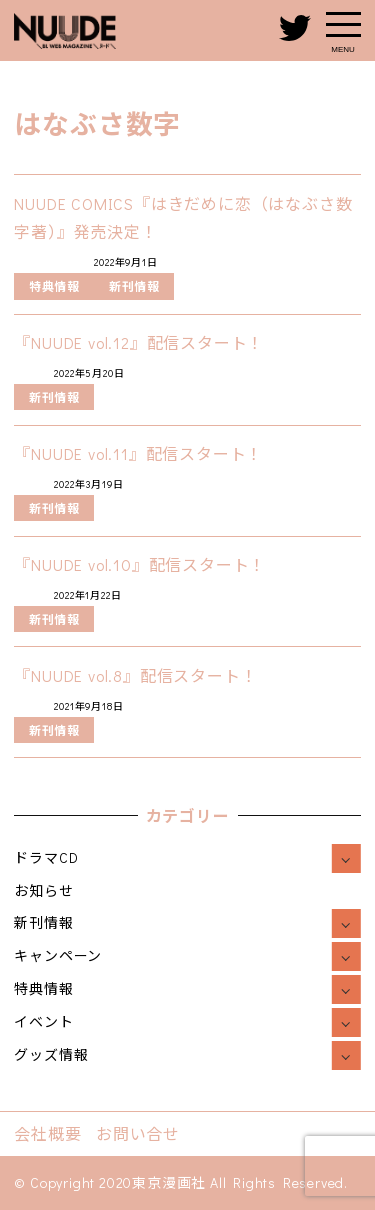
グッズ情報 (51, 1054)
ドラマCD (46, 857)
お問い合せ (138, 1133)
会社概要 (47, 1133)
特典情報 (43, 988)
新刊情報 (43, 922)
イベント (43, 1021)
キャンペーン (58, 955)
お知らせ (43, 890)
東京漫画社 (169, 1182)
